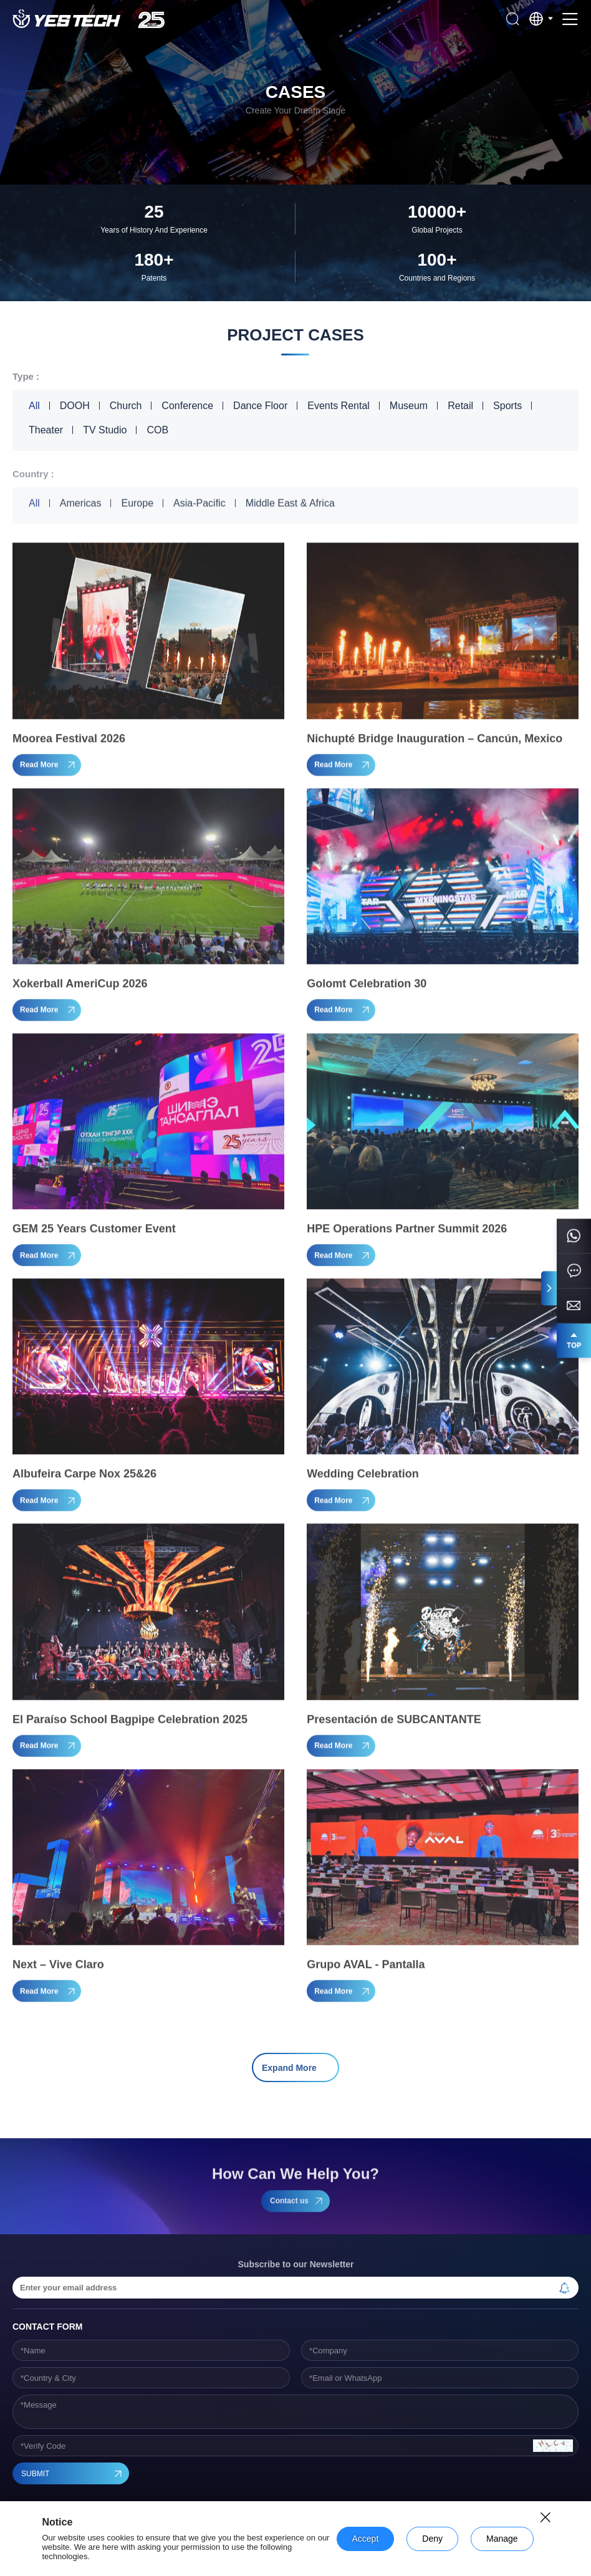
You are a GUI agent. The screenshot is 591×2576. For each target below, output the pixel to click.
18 (360, 2026)
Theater (46, 430)
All (34, 405)
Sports (507, 405)
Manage (502, 2539)
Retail (460, 405)
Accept (365, 2539)
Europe (137, 506)
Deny (432, 2539)
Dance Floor (260, 405)
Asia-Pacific (199, 506)
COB (157, 430)
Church (126, 405)
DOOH (75, 405)
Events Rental (338, 405)
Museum (409, 405)
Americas (81, 506)
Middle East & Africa (290, 506)
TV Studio (105, 430)
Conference (187, 405)
